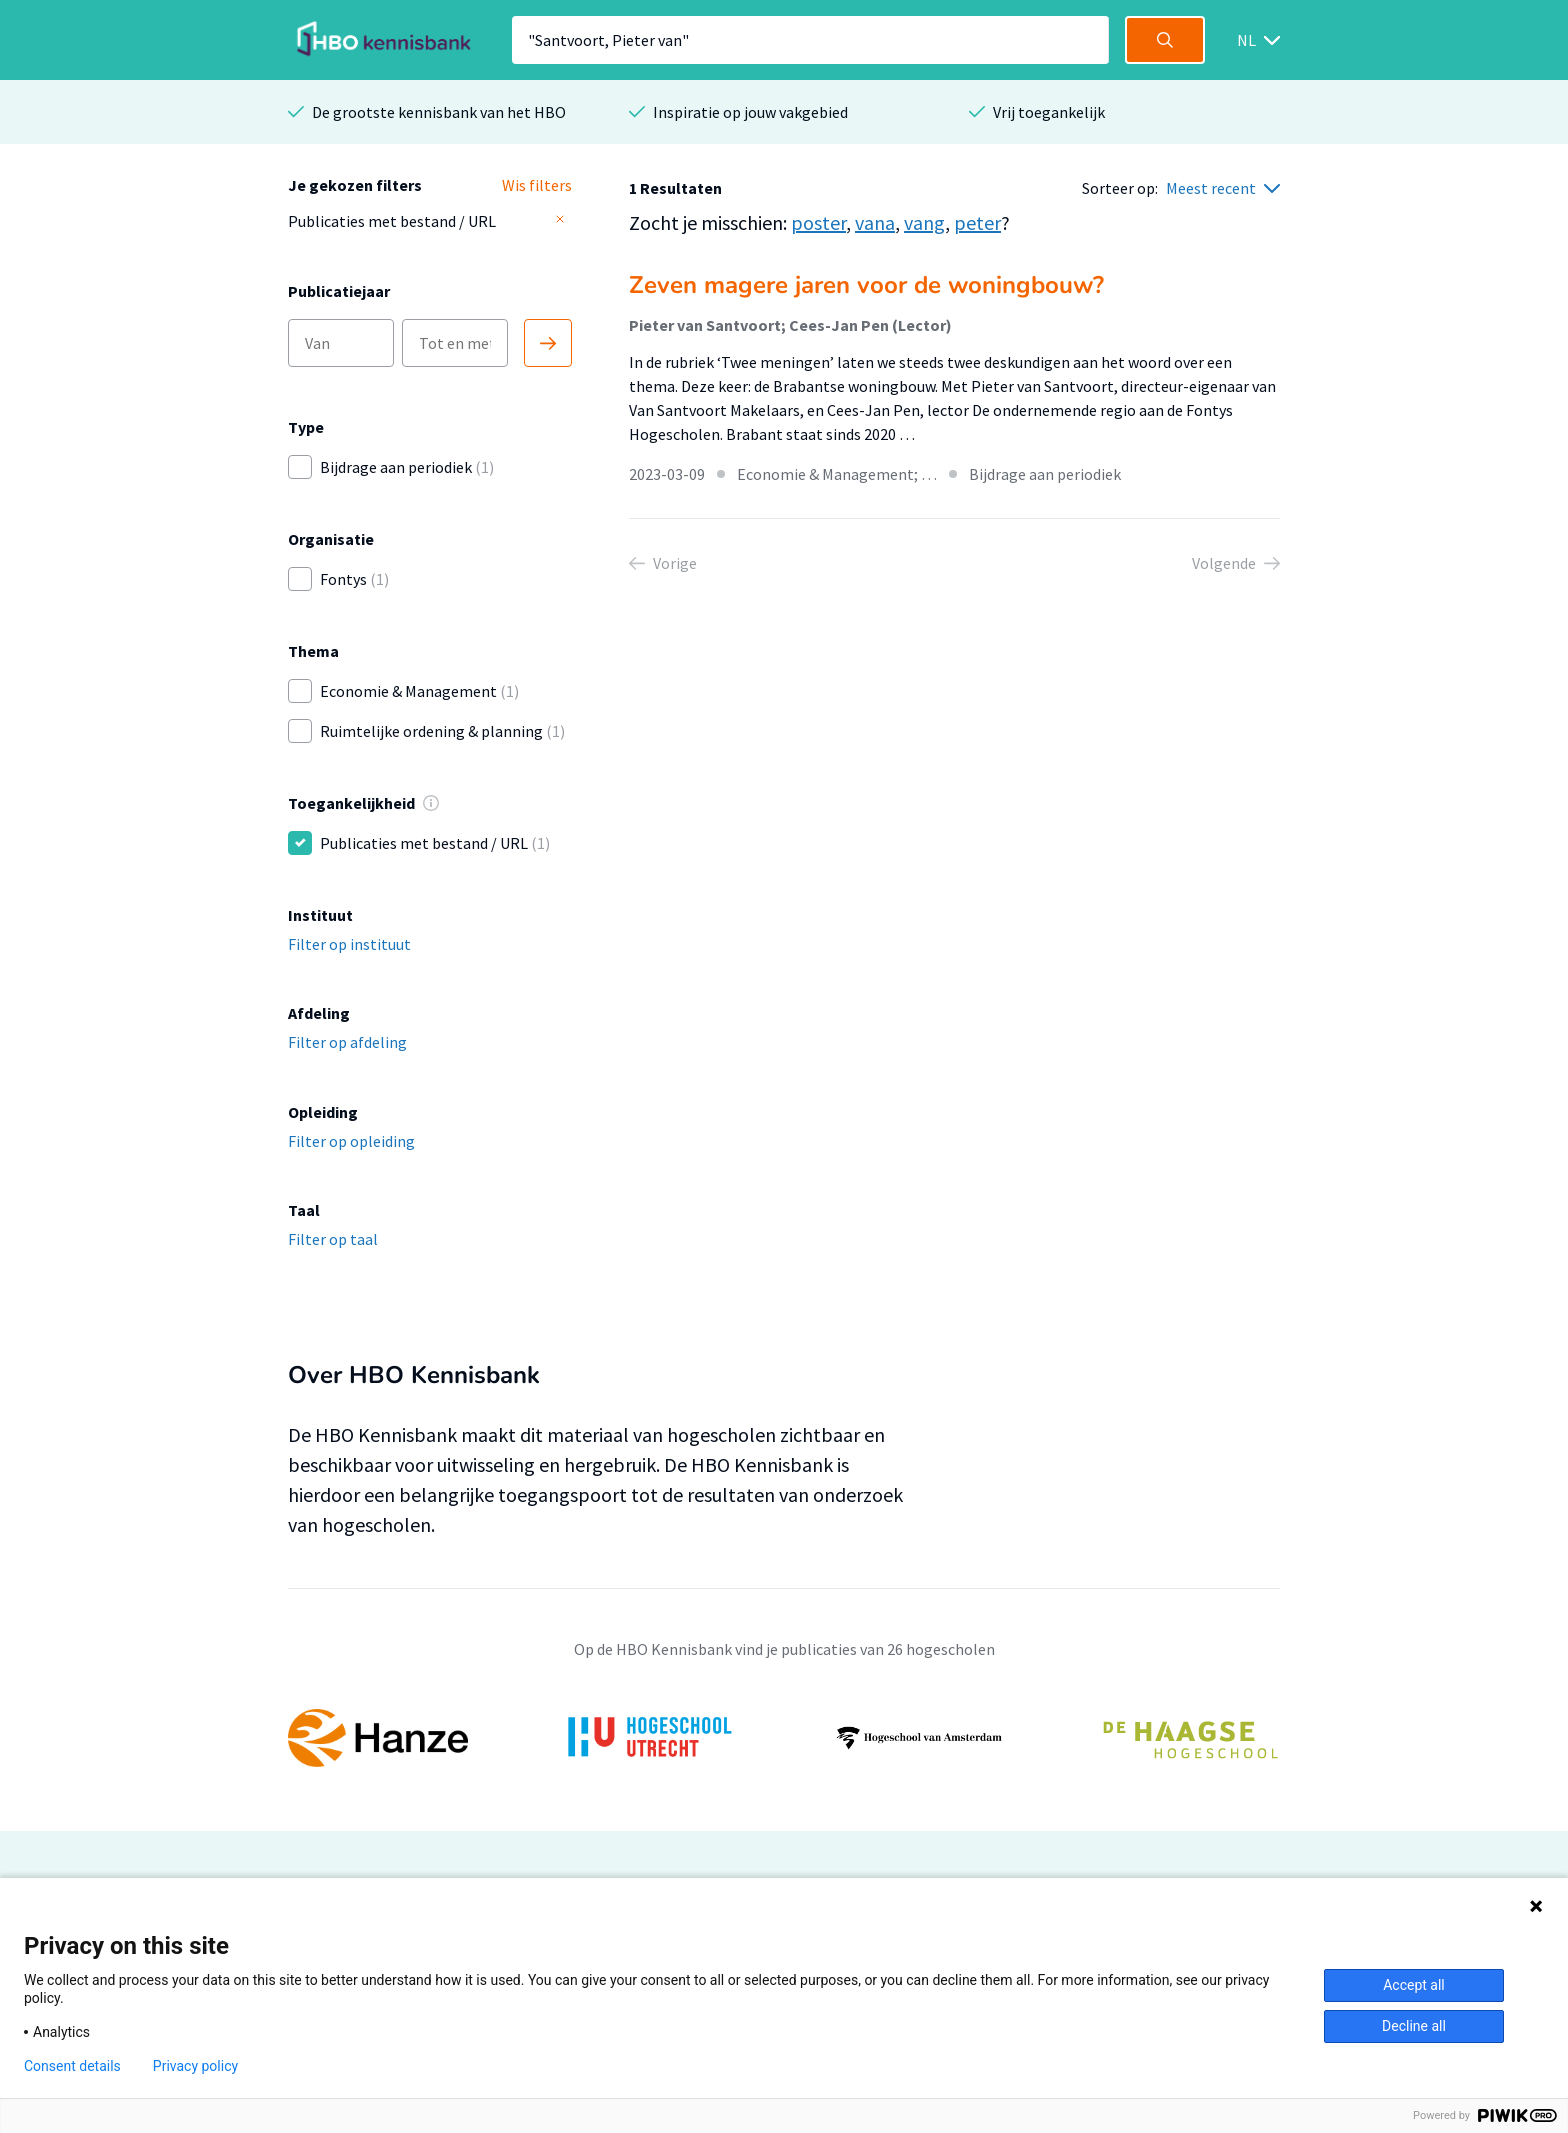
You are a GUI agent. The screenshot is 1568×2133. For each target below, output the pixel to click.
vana (875, 222)
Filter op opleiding (351, 1141)
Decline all (1414, 2026)
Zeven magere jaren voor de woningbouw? (866, 285)
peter (977, 222)
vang (924, 222)
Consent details (72, 2066)
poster (818, 222)
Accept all (1414, 1985)
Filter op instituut (349, 944)
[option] (784, 1738)
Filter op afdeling (347, 1042)
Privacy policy (195, 2066)
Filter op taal (333, 1239)
